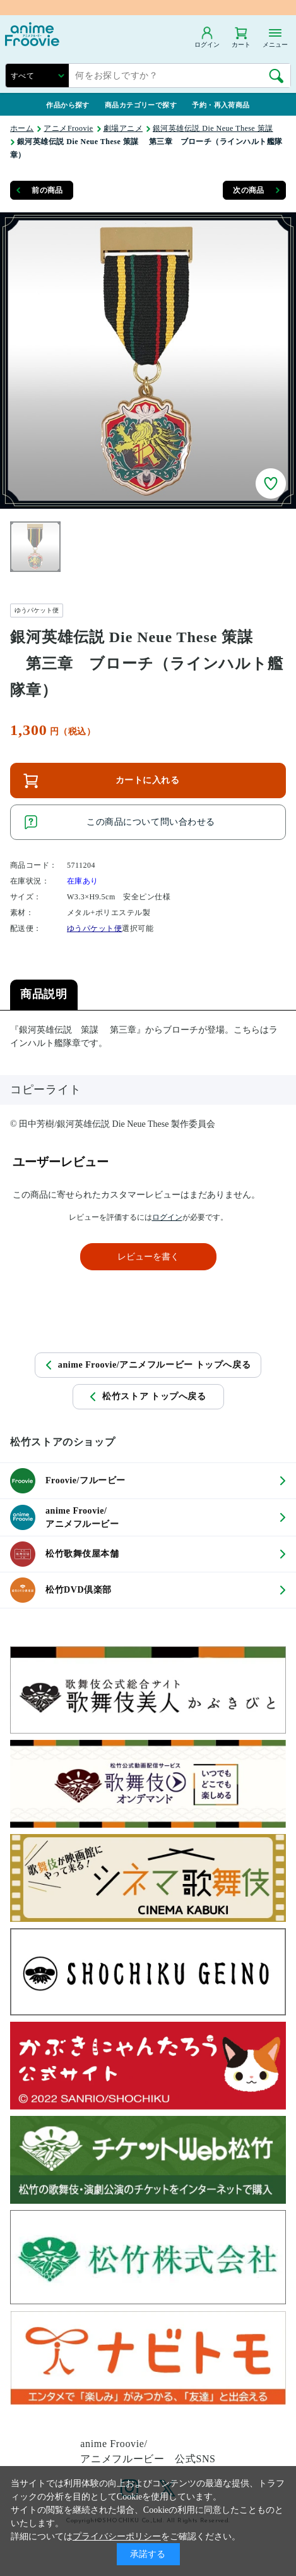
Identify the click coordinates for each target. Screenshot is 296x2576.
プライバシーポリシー (117, 2536)
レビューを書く (148, 1256)
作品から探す (68, 105)
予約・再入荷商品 (221, 105)
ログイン (167, 1217)
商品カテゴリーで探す (141, 105)
